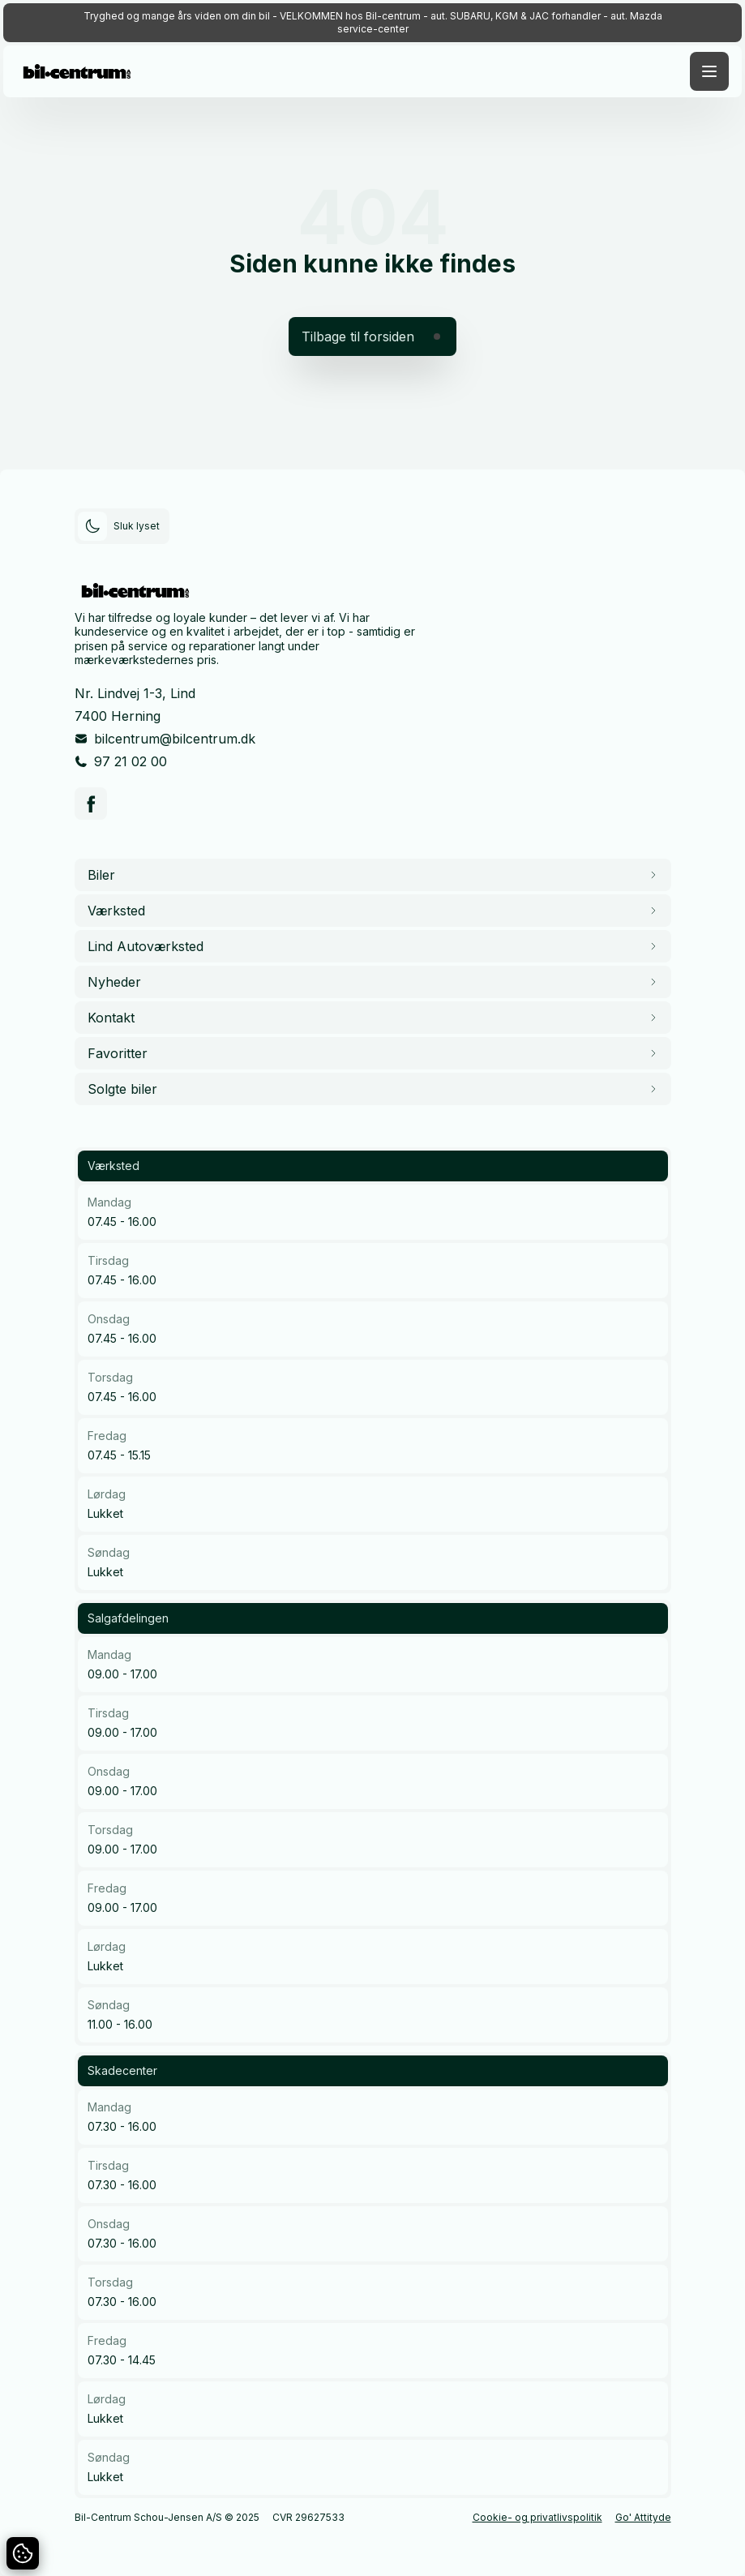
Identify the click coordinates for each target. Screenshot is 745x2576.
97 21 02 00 (130, 761)
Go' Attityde (643, 2517)
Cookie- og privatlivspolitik (537, 2517)
